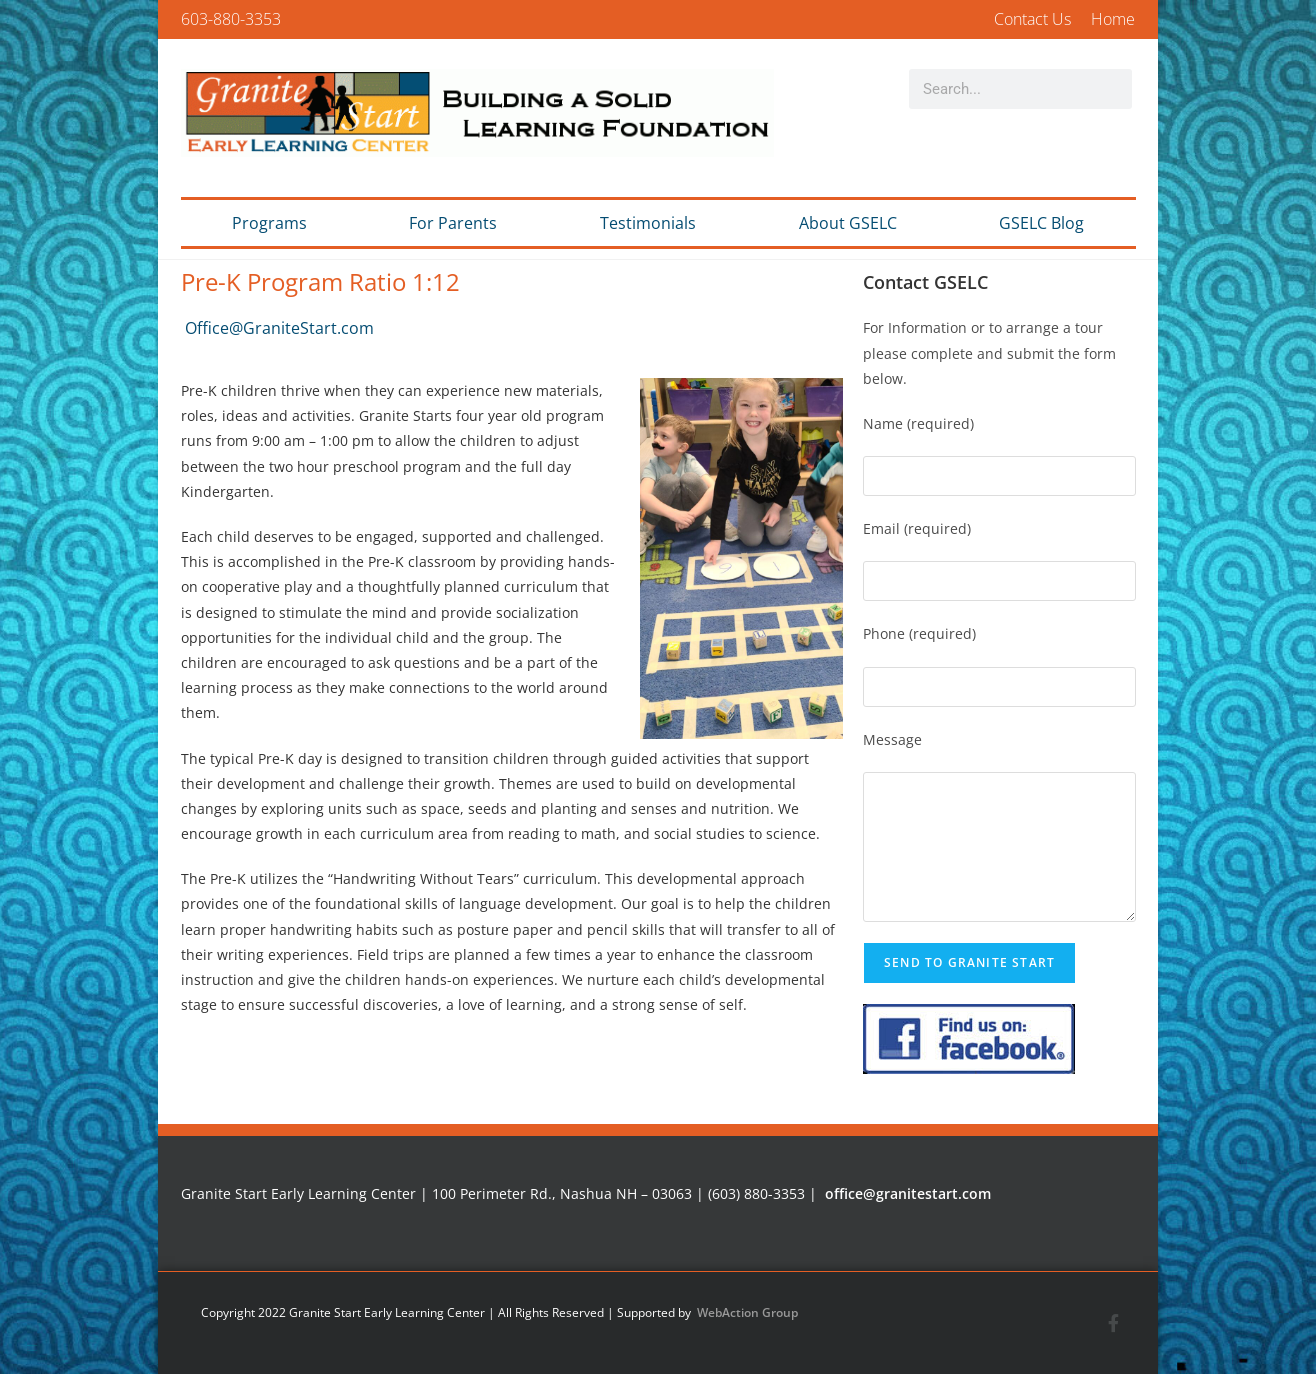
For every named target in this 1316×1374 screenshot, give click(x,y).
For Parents (453, 223)
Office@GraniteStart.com (279, 328)
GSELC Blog (1041, 223)
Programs (269, 223)
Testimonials (648, 223)
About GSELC (848, 223)
